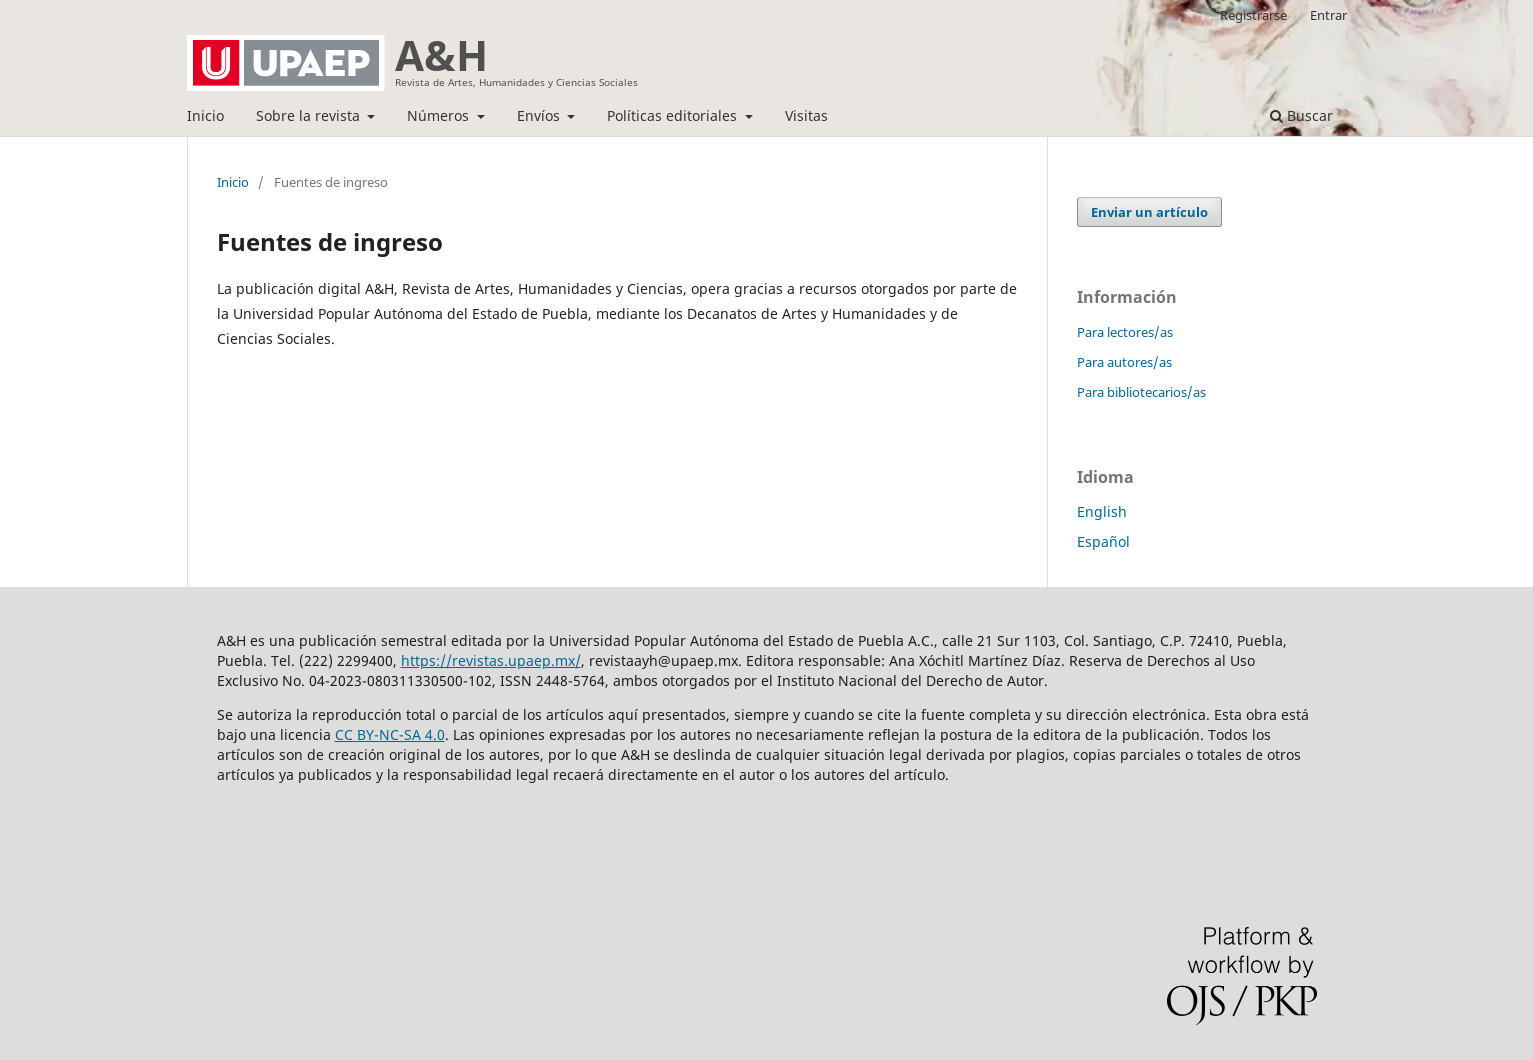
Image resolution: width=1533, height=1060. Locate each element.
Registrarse (1253, 15)
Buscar (1301, 115)
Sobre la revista (310, 115)
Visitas (806, 115)
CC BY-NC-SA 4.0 (390, 734)
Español (1103, 541)
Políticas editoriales (674, 115)
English (1102, 511)
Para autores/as (1124, 362)
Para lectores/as (1125, 332)
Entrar (1328, 15)
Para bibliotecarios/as (1141, 392)
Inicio (205, 115)
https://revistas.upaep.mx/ (491, 660)
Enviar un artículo (1149, 212)
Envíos (540, 115)
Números (440, 115)
